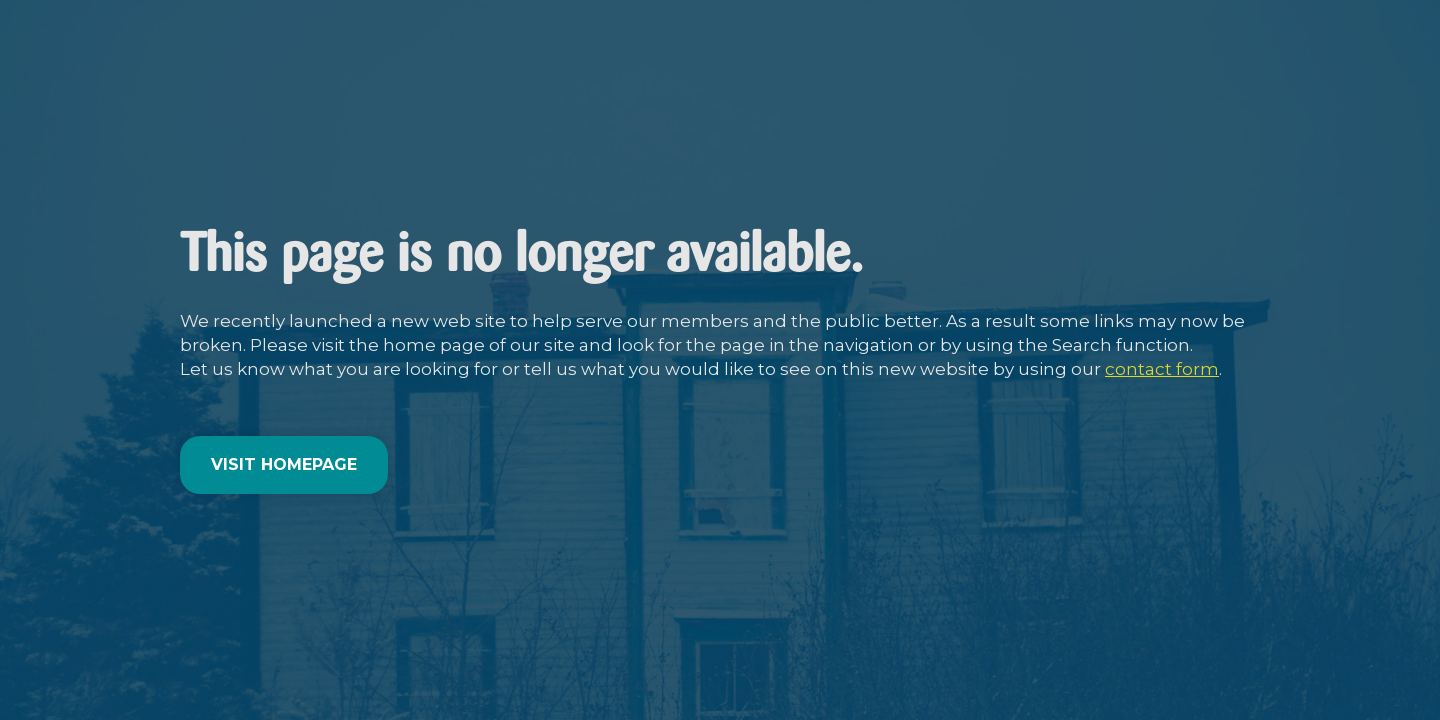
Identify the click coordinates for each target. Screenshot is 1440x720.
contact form (1162, 369)
